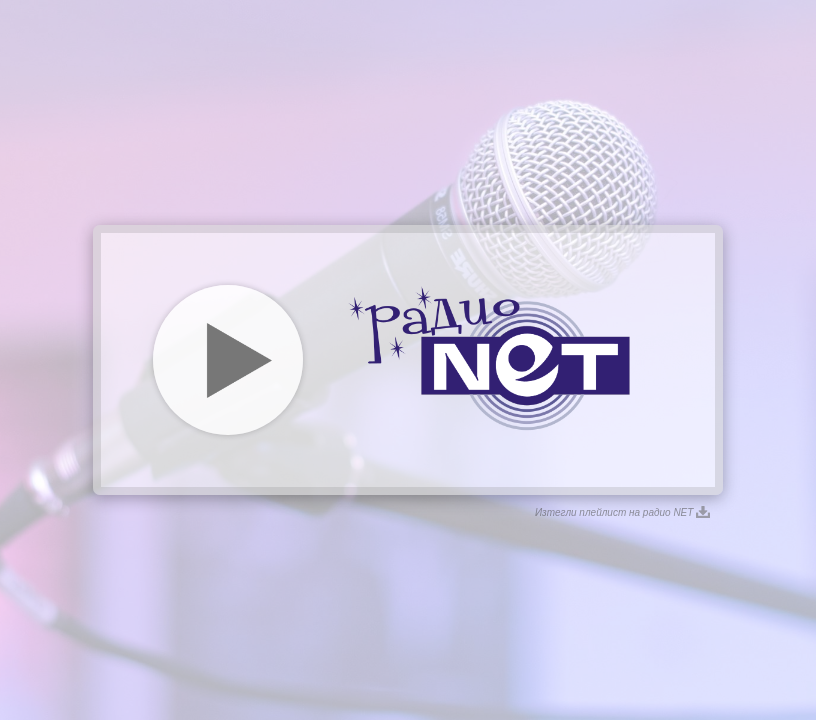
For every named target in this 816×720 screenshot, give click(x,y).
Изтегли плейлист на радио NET (622, 512)
